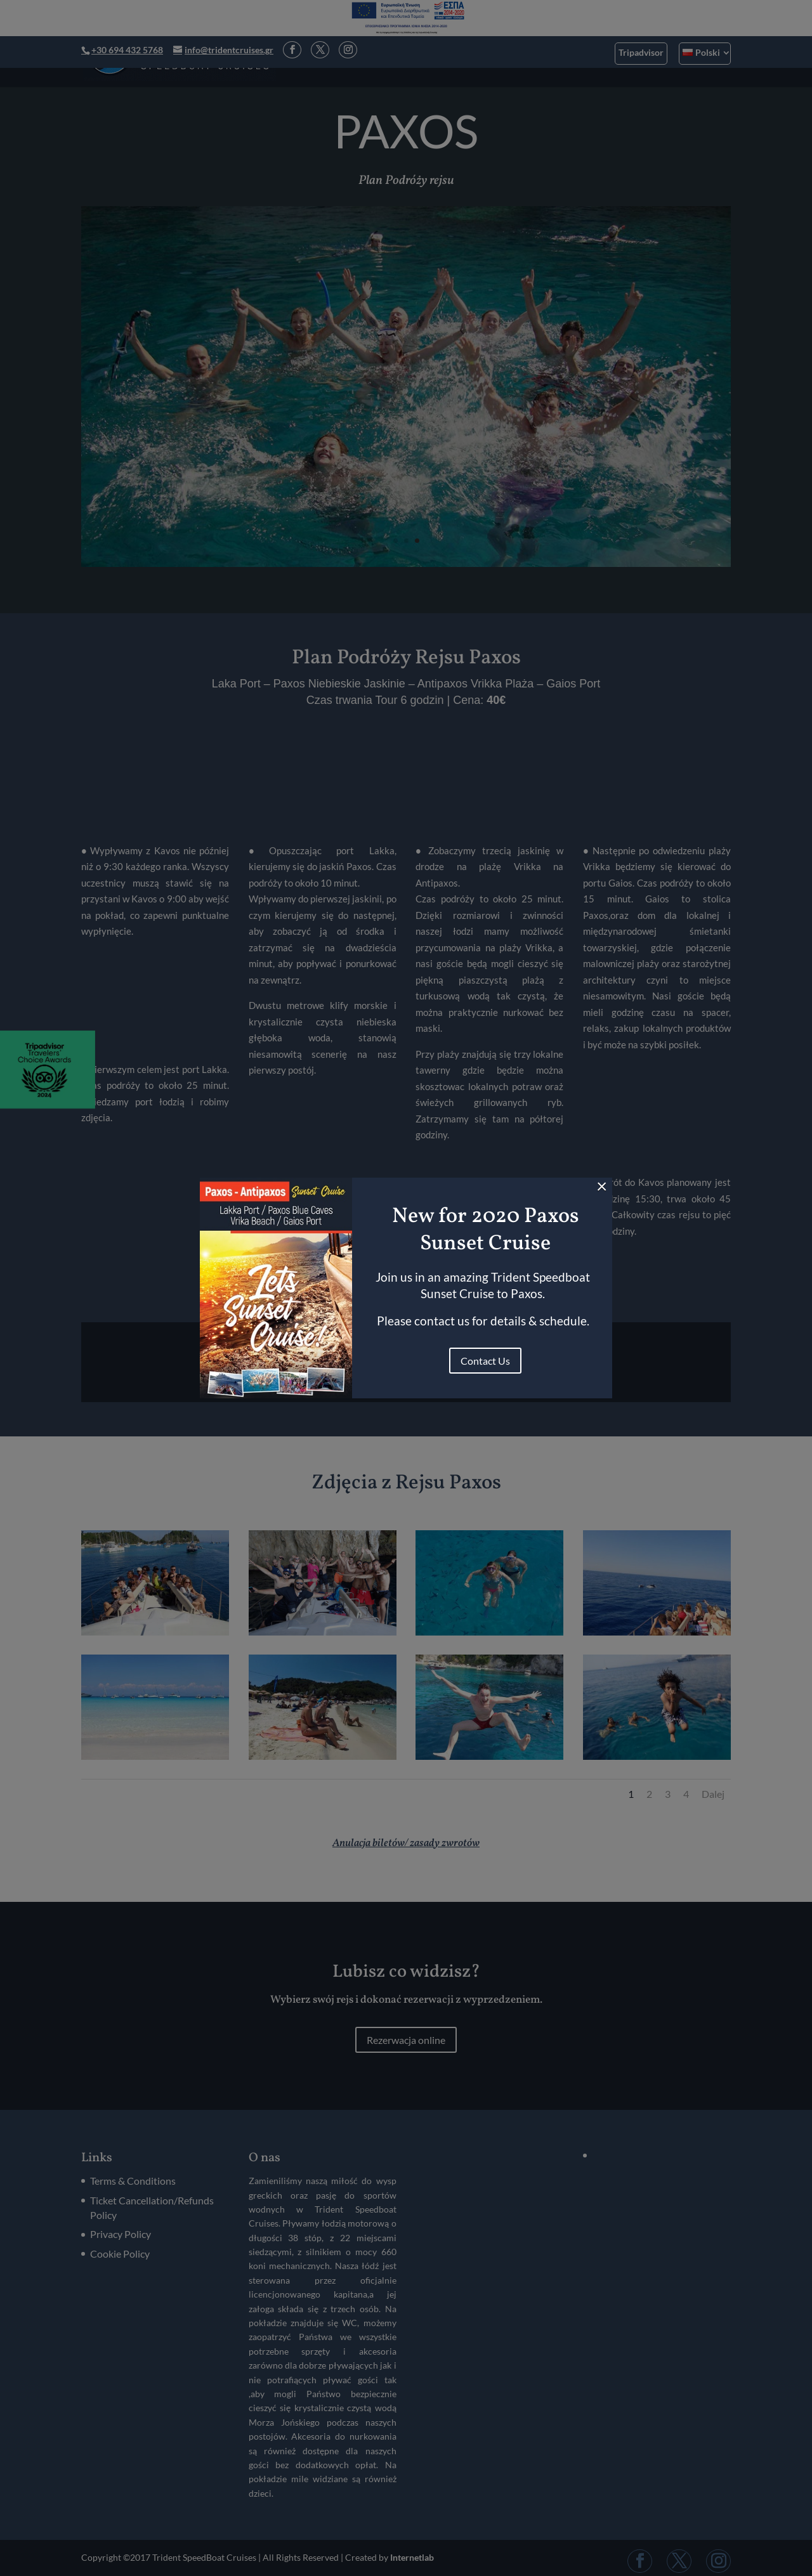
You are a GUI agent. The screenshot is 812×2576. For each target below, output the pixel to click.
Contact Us (485, 1361)
